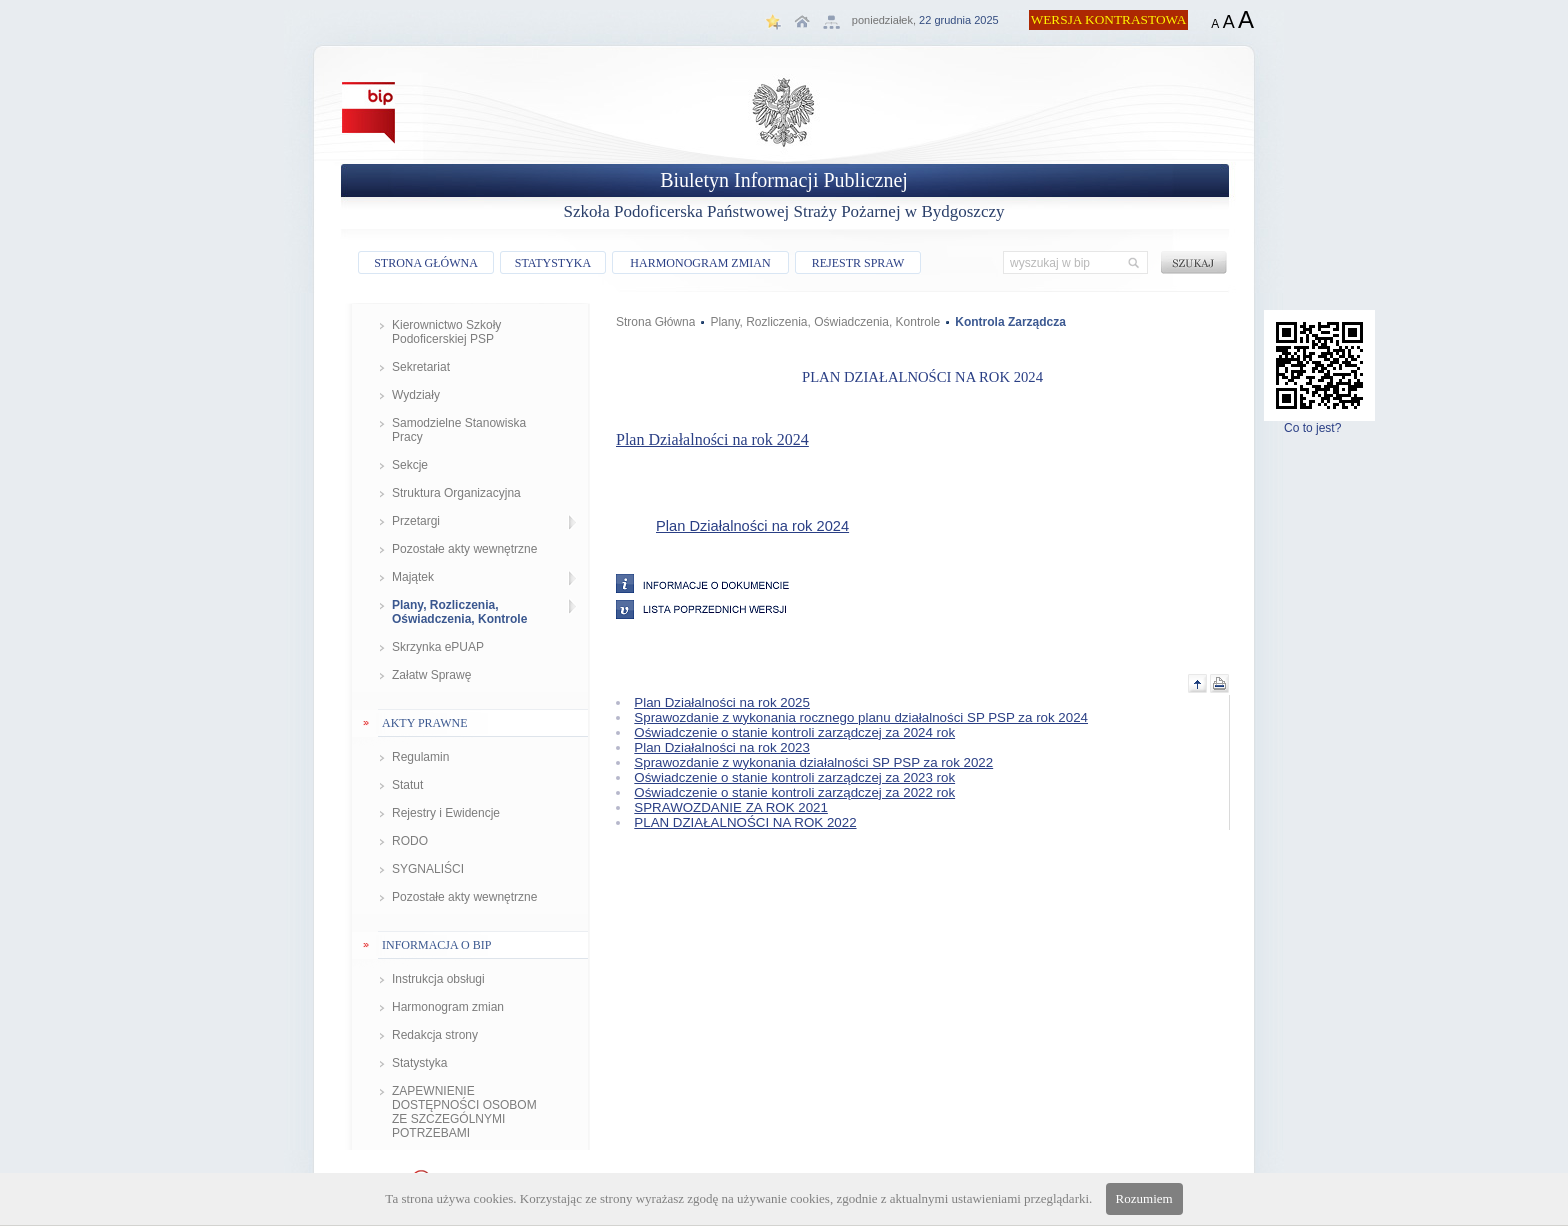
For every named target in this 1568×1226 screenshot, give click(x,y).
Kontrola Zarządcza (1010, 322)
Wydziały (416, 395)
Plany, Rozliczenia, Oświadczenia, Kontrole (459, 612)
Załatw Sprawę (431, 675)
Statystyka (419, 1063)
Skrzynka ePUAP (438, 647)
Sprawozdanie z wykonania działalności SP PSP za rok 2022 (813, 762)
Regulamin (420, 757)
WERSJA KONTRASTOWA (1109, 19)
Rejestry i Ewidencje (446, 813)
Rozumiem (1144, 1198)
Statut (407, 785)
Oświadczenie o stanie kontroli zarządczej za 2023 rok (794, 777)
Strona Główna (655, 322)
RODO (410, 841)
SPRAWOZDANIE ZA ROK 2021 (731, 807)
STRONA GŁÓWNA (426, 263)
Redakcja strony (435, 1035)
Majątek (413, 577)
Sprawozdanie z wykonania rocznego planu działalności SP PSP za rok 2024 (861, 717)
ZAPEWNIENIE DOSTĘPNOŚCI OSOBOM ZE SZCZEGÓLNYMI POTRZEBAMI (464, 1112)
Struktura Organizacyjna (456, 493)
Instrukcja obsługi (438, 979)
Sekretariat (421, 367)
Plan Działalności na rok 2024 (712, 439)
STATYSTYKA (553, 263)
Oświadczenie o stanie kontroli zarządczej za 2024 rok (794, 732)
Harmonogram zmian (448, 1007)
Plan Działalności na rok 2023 (722, 747)
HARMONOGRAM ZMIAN (700, 263)
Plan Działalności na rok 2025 (722, 702)
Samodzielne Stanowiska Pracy (459, 430)
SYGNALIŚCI (428, 869)
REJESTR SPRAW (858, 263)
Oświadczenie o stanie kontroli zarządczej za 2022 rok (794, 792)
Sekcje (410, 465)
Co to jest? (1319, 422)
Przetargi (416, 521)
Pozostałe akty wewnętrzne (464, 549)
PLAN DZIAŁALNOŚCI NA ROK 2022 (745, 822)
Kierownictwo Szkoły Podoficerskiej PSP (446, 332)
